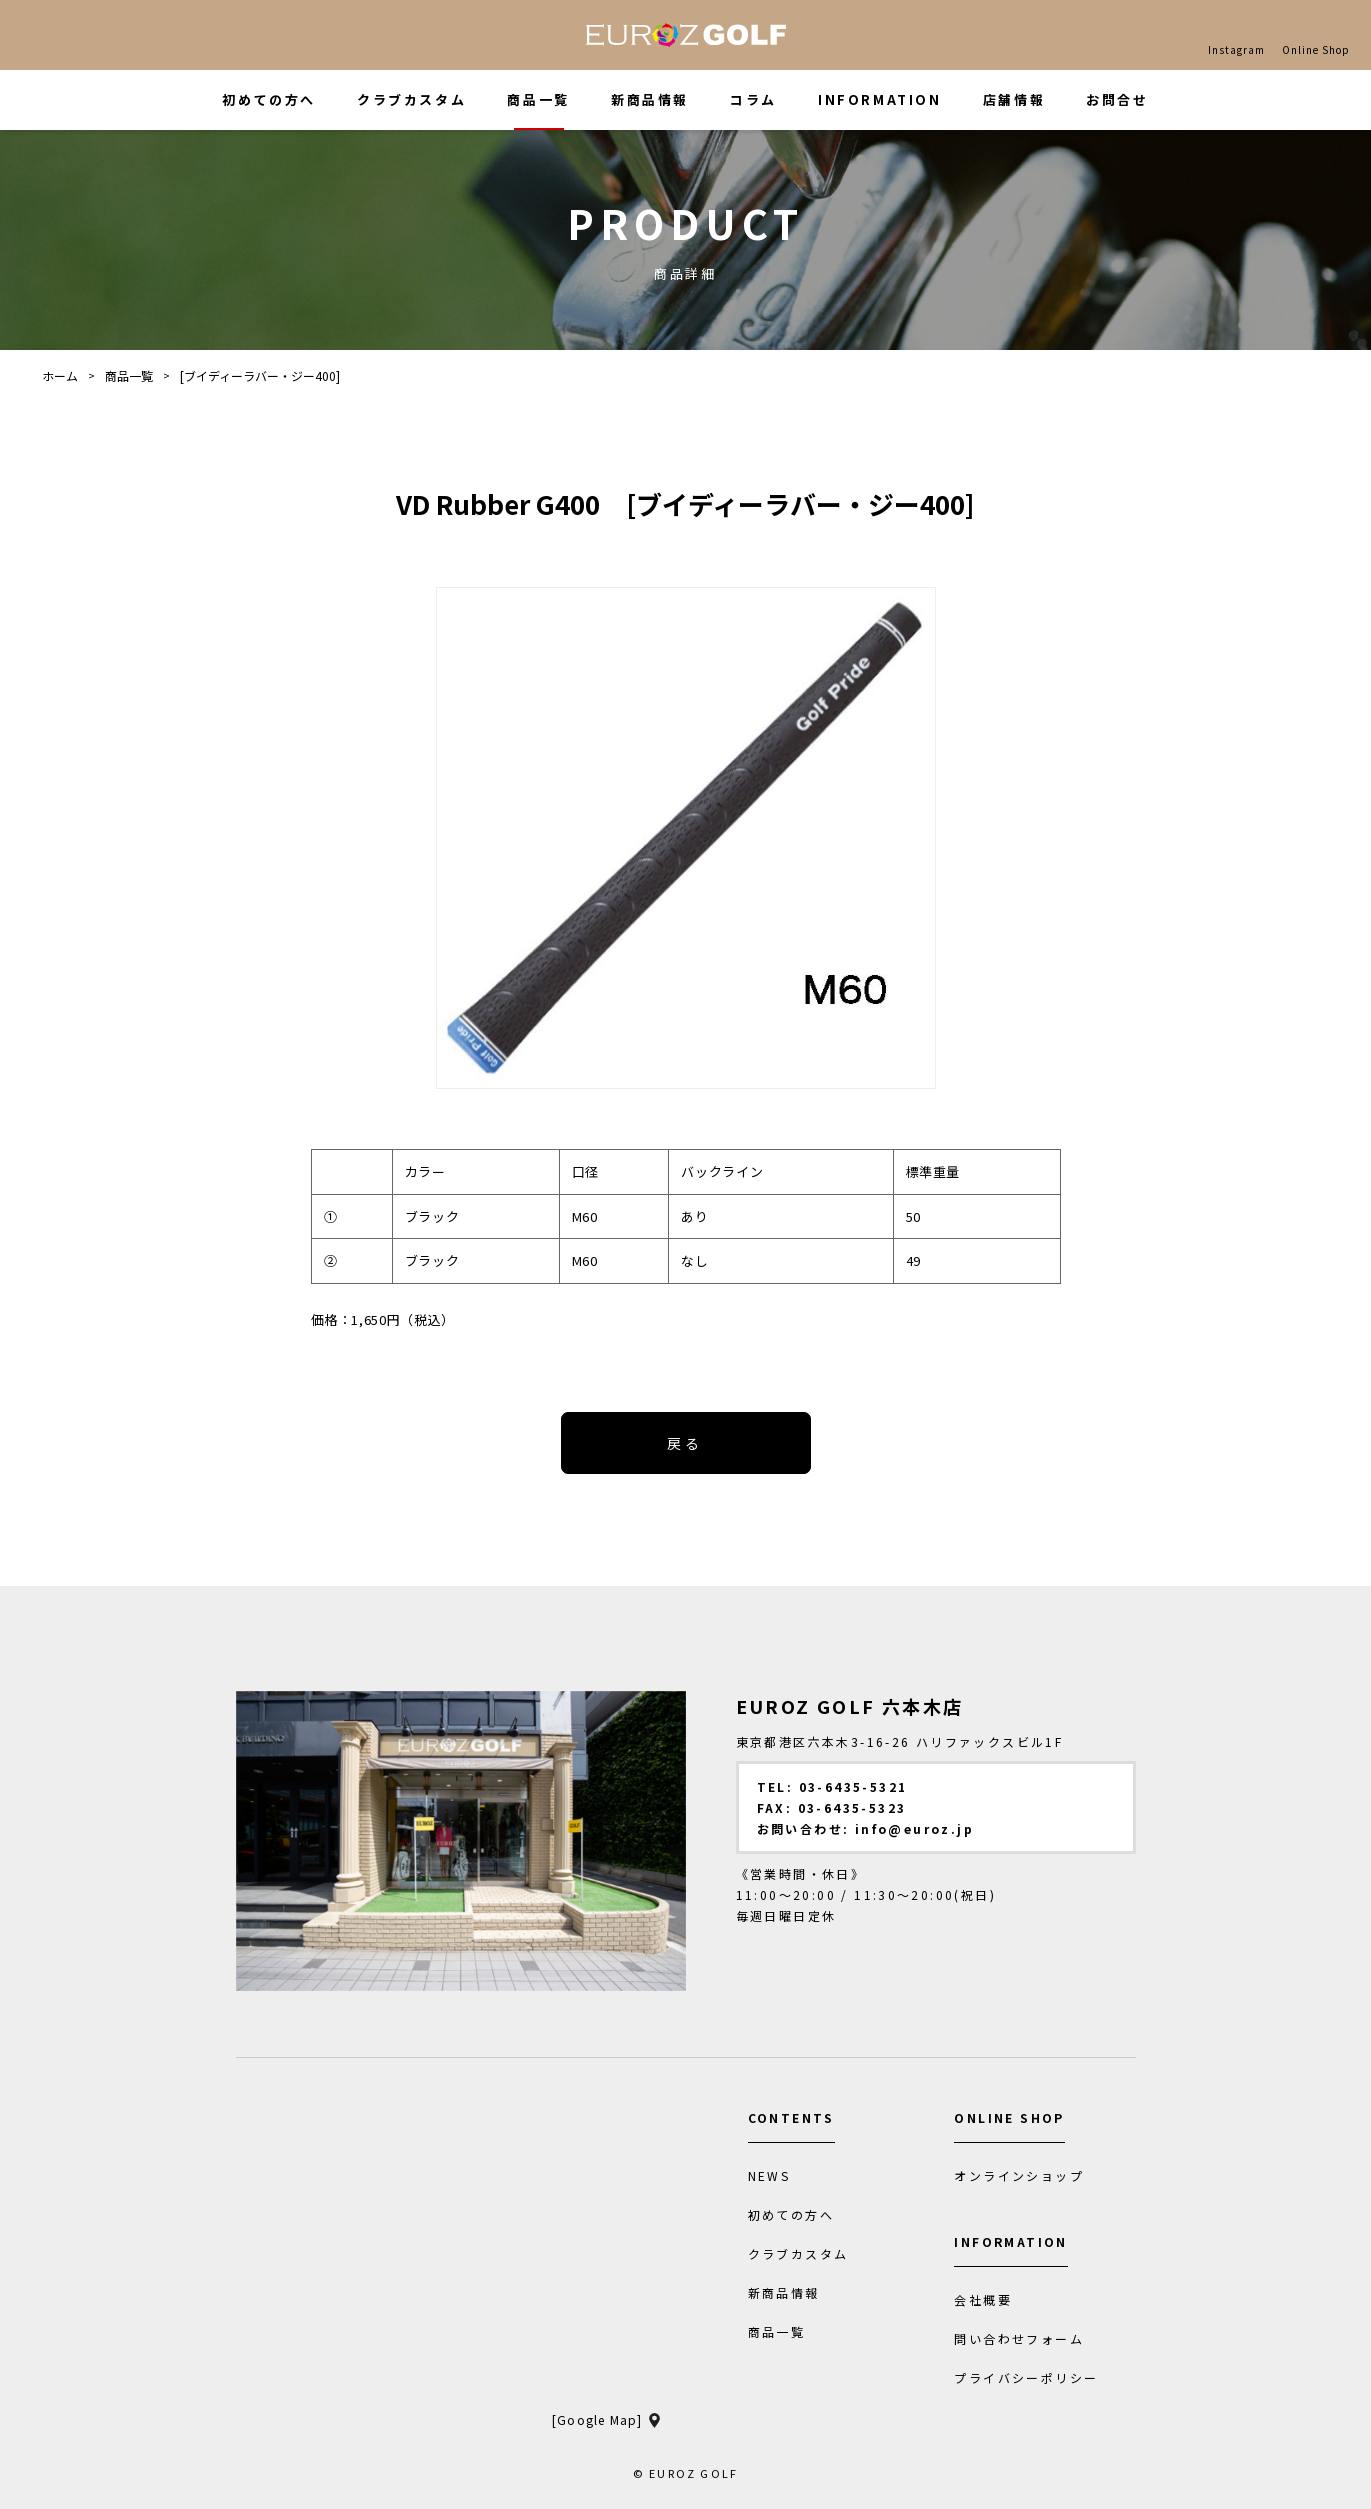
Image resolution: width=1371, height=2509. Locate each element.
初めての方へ (269, 99)
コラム (753, 99)
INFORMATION (880, 99)
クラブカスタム (411, 99)
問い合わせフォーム (1019, 2339)
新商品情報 (650, 99)
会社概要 (983, 2300)
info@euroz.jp (914, 1828)
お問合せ (1117, 99)
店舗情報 (1014, 99)
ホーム (60, 375)
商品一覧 (538, 99)
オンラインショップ (1019, 2176)
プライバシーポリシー (1026, 2378)
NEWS (769, 2176)
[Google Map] (597, 2420)
